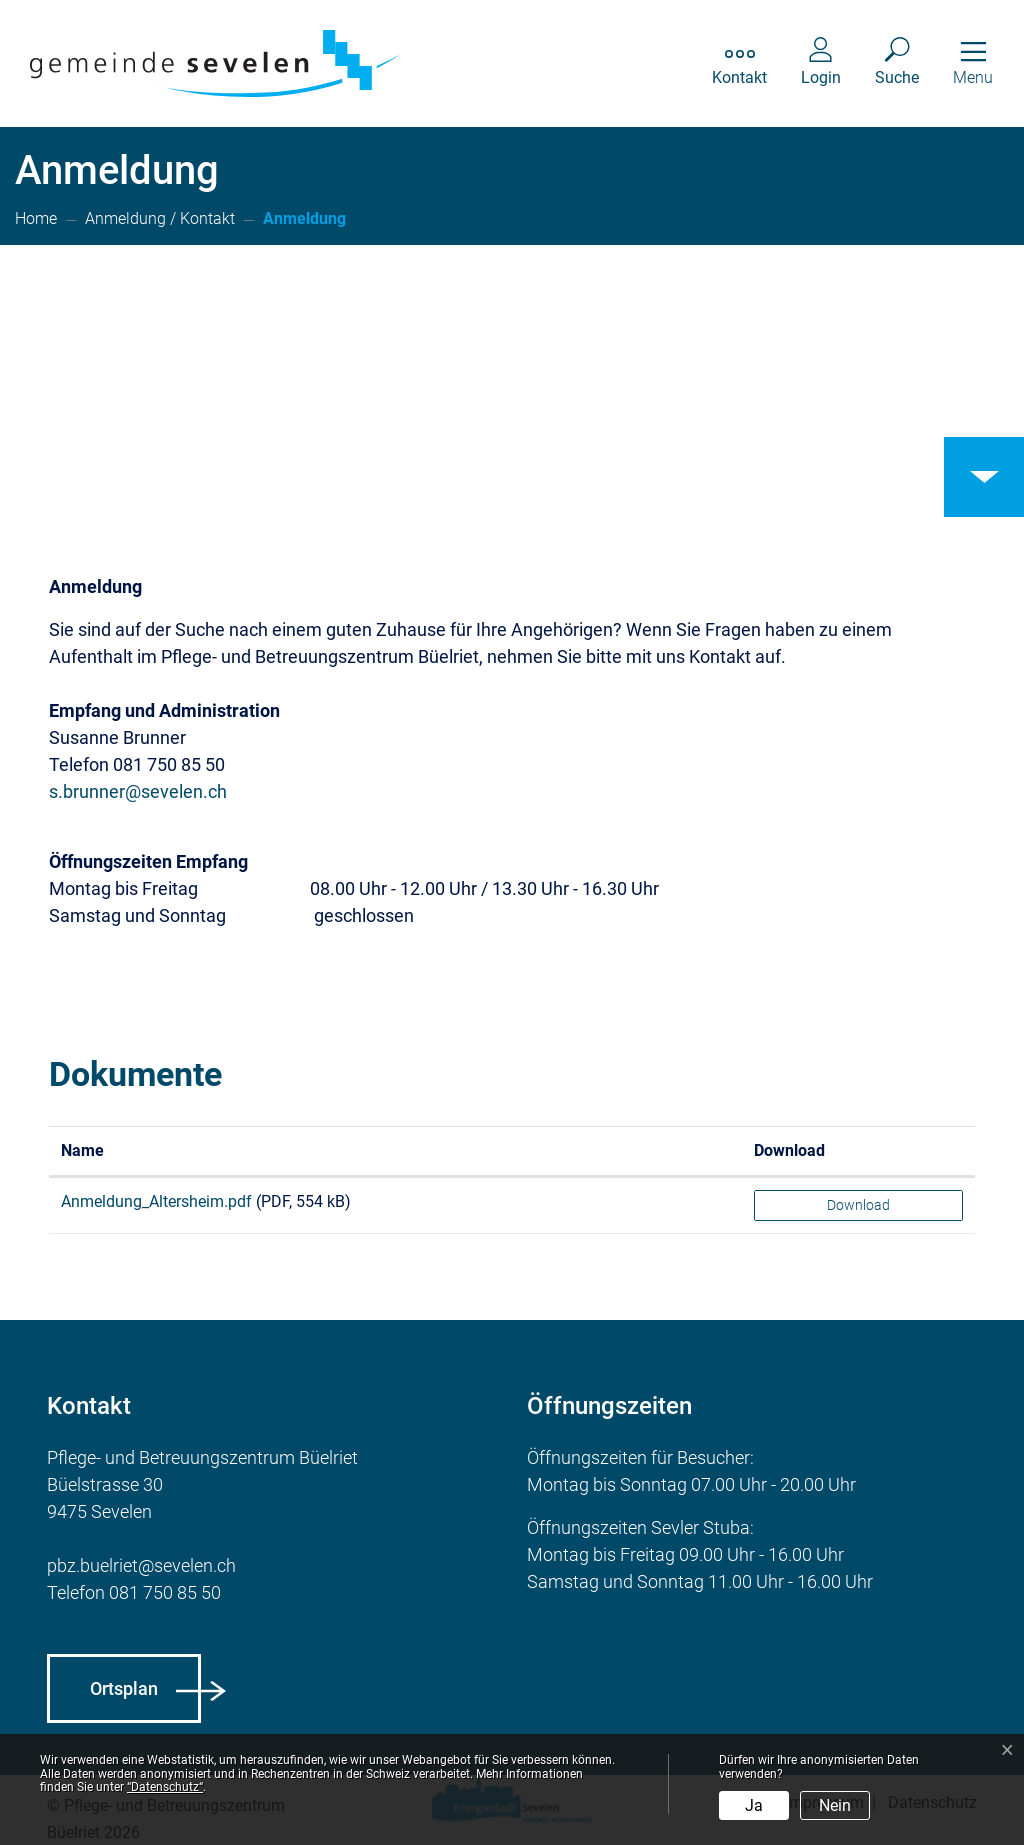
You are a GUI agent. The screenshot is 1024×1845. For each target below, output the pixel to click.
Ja (754, 1805)
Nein (835, 1805)
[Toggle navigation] (973, 63)
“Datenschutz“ (165, 1787)
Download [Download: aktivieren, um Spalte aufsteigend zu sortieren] (789, 1150)
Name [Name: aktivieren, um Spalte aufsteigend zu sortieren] (82, 1150)
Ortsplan (124, 1688)
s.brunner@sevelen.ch (138, 791)
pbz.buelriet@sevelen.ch (141, 1565)
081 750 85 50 (165, 1592)
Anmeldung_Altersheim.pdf (156, 1201)
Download (858, 1205)
